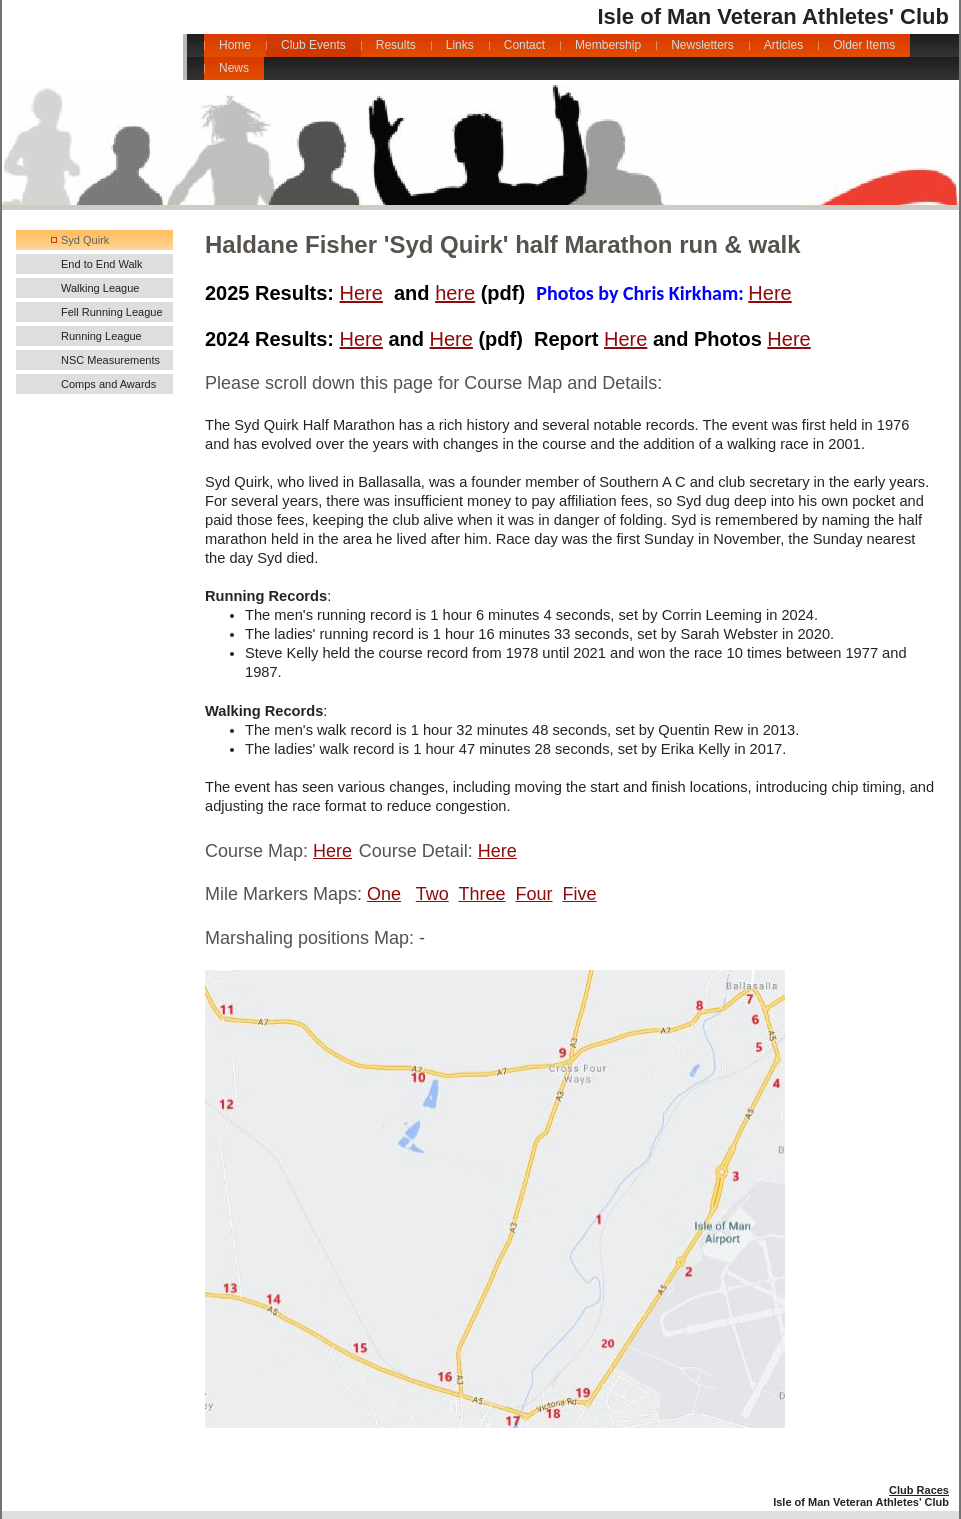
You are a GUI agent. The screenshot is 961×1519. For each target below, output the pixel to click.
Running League (101, 336)
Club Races (919, 1490)
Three (481, 894)
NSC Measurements (110, 360)
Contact (524, 45)
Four (534, 894)
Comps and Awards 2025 (108, 386)
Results (396, 45)
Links (460, 45)
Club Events (313, 45)
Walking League (100, 288)
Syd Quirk (85, 240)
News (234, 68)
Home (235, 45)
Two (432, 894)
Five (580, 894)
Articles (783, 45)
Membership (608, 45)
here (455, 293)
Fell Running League (112, 312)
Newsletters (702, 45)
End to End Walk (102, 264)
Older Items (864, 45)
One (384, 894)
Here (361, 293)
